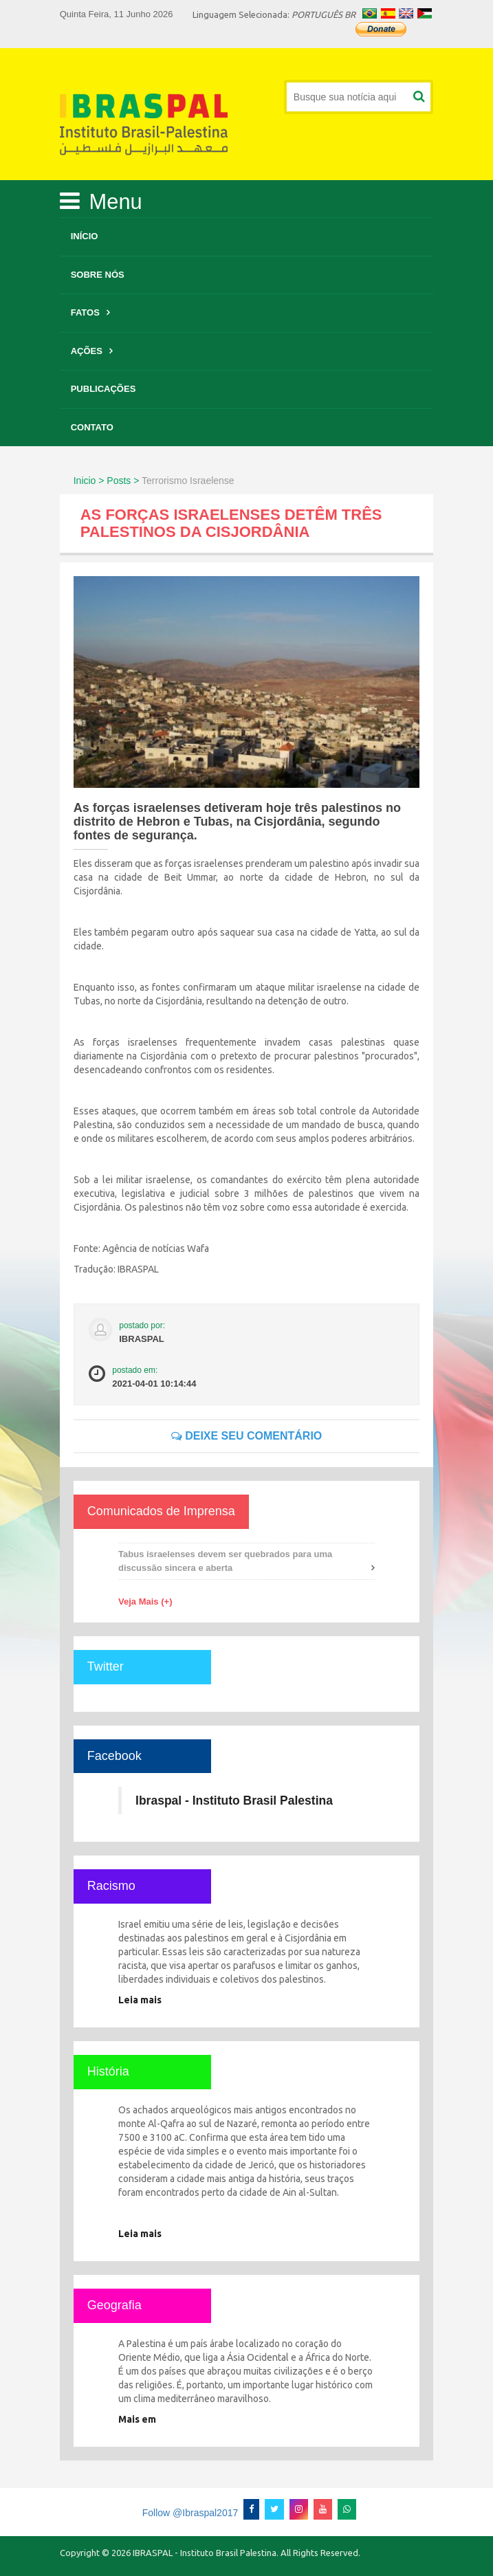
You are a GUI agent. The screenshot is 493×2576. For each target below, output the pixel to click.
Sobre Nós (97, 274)
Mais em (137, 2419)
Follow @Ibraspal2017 (190, 2512)
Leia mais (140, 1999)
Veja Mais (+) (145, 1601)
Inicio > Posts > (107, 480)
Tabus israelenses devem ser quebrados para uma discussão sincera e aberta (225, 1561)
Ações (86, 351)
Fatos (85, 312)
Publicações (103, 389)
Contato (92, 427)
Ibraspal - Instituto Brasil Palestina (234, 1800)
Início (84, 236)
